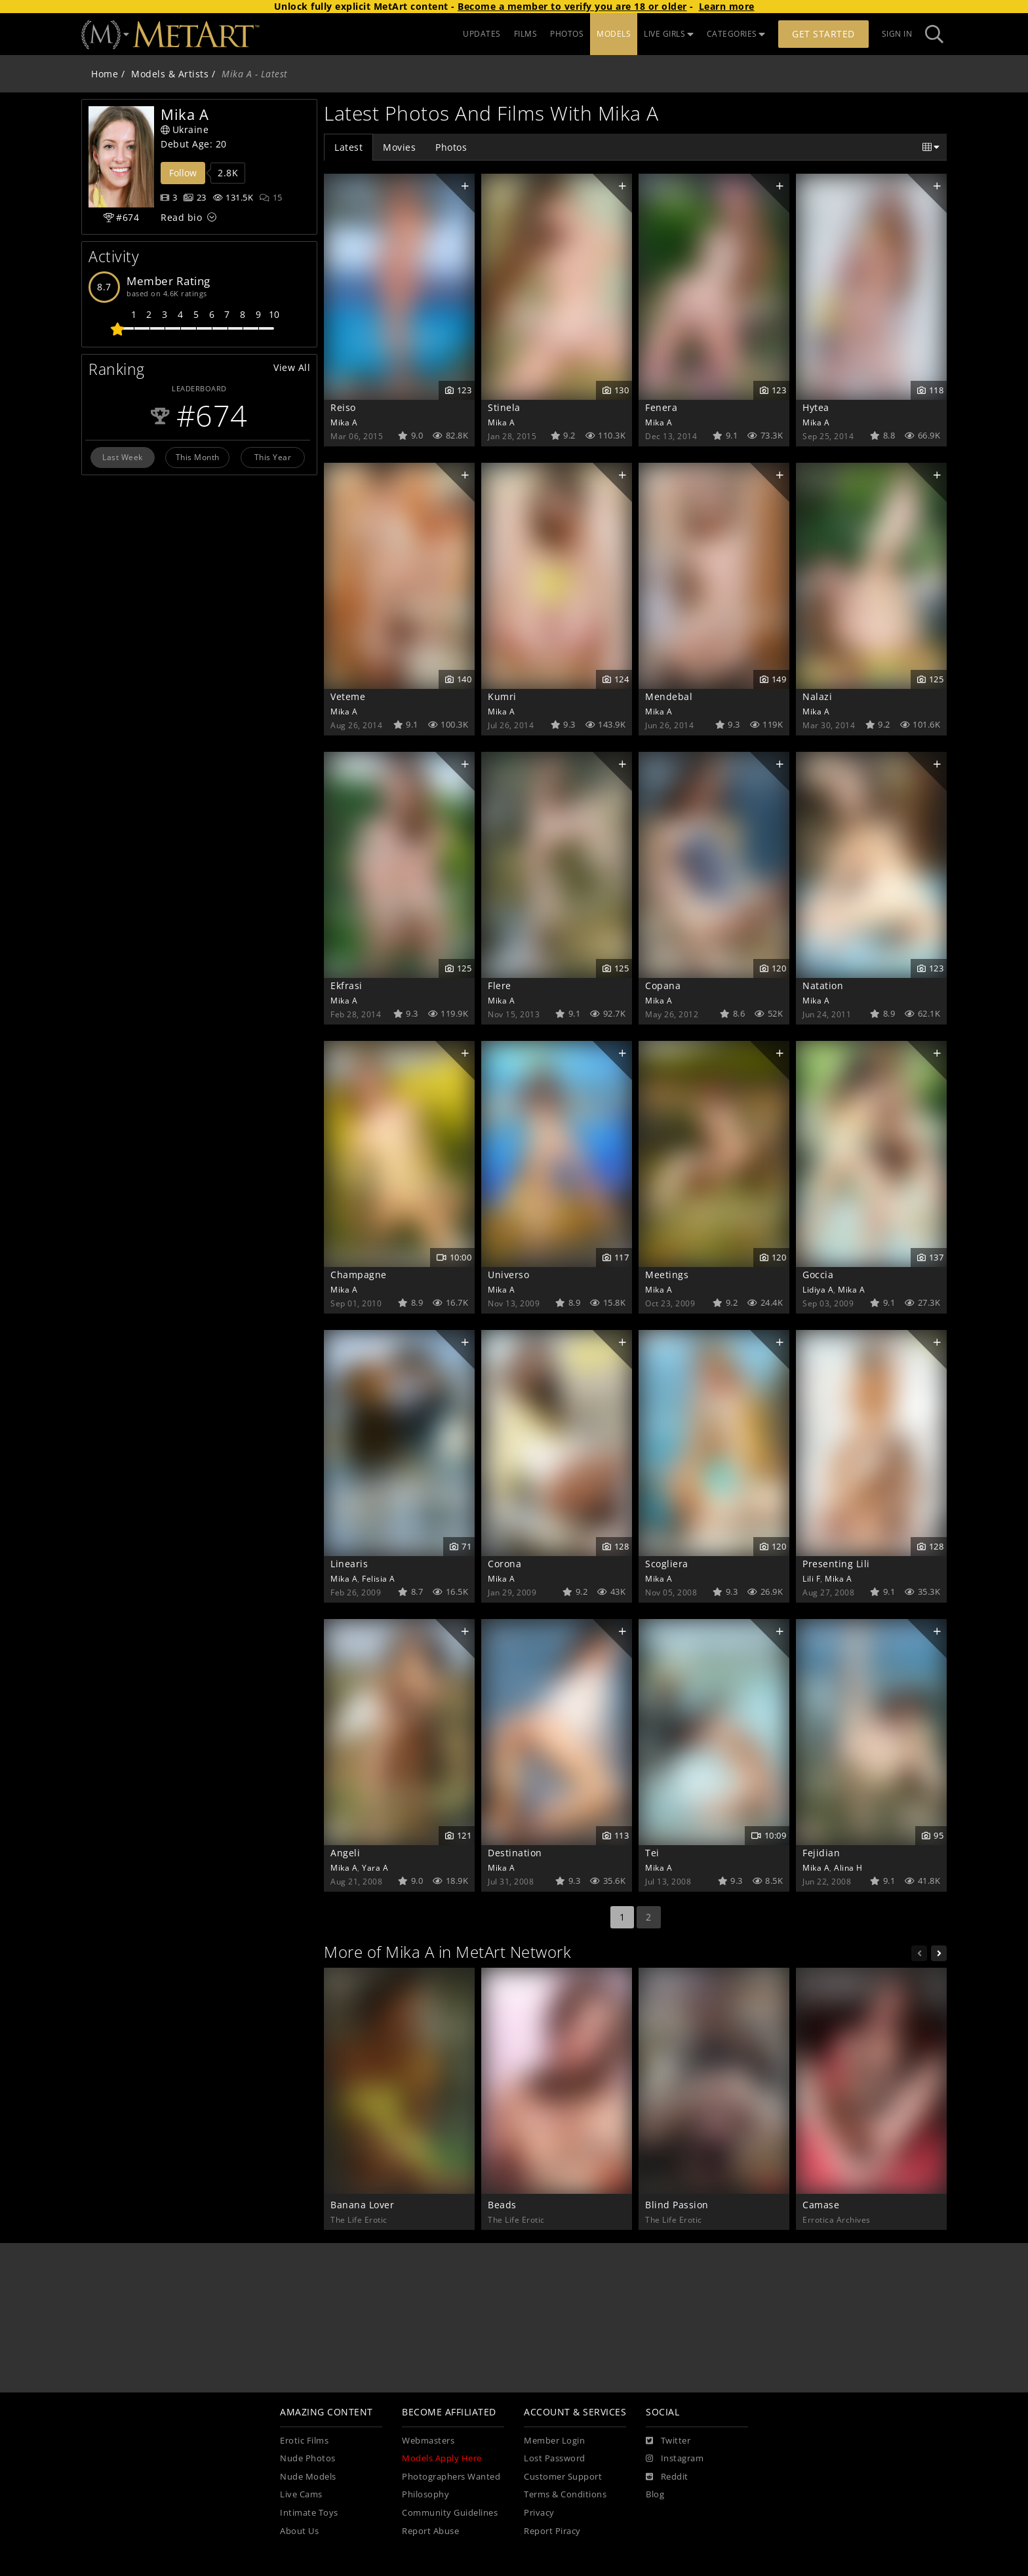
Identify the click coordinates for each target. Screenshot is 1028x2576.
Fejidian (821, 1852)
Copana (663, 985)
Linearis (349, 1563)
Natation (822, 985)
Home (104, 74)
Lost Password (554, 2458)
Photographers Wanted (451, 2476)
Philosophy (425, 2494)
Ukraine (184, 129)
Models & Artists (169, 74)
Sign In (897, 33)
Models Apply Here (442, 2458)
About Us (299, 2531)
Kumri (502, 696)
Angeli (345, 1852)
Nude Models (308, 2476)
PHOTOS (566, 33)
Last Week (122, 457)
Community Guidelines (450, 2512)
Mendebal (668, 696)
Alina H (848, 1867)
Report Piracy (552, 2531)
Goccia (817, 1274)
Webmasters (428, 2440)
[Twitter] (668, 2441)
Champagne (358, 1274)
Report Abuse (430, 2531)
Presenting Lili (836, 1563)
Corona (504, 1563)
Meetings (666, 1274)
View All (291, 367)
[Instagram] (674, 2459)
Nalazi (817, 696)
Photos (451, 147)
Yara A (375, 1867)
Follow (183, 172)
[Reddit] (667, 2477)
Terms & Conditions (565, 2494)
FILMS (526, 33)
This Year (273, 457)
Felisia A (378, 1578)
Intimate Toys (309, 2512)
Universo (508, 1274)
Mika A (343, 422)
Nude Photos (308, 2458)
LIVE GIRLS (669, 33)
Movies (399, 147)
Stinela (504, 407)
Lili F (811, 1578)
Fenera (661, 407)
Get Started (823, 34)
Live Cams (301, 2494)
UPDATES (482, 33)
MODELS (614, 33)
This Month (198, 457)
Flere (499, 985)
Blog (655, 2494)
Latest (348, 147)
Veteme (347, 696)
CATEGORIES (736, 33)
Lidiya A (817, 1289)
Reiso (343, 407)
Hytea (815, 407)
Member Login (554, 2440)
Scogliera (666, 1563)
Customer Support (563, 2476)
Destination (515, 1852)
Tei (652, 1852)
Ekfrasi (346, 985)
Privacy (539, 2512)
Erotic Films (304, 2440)
